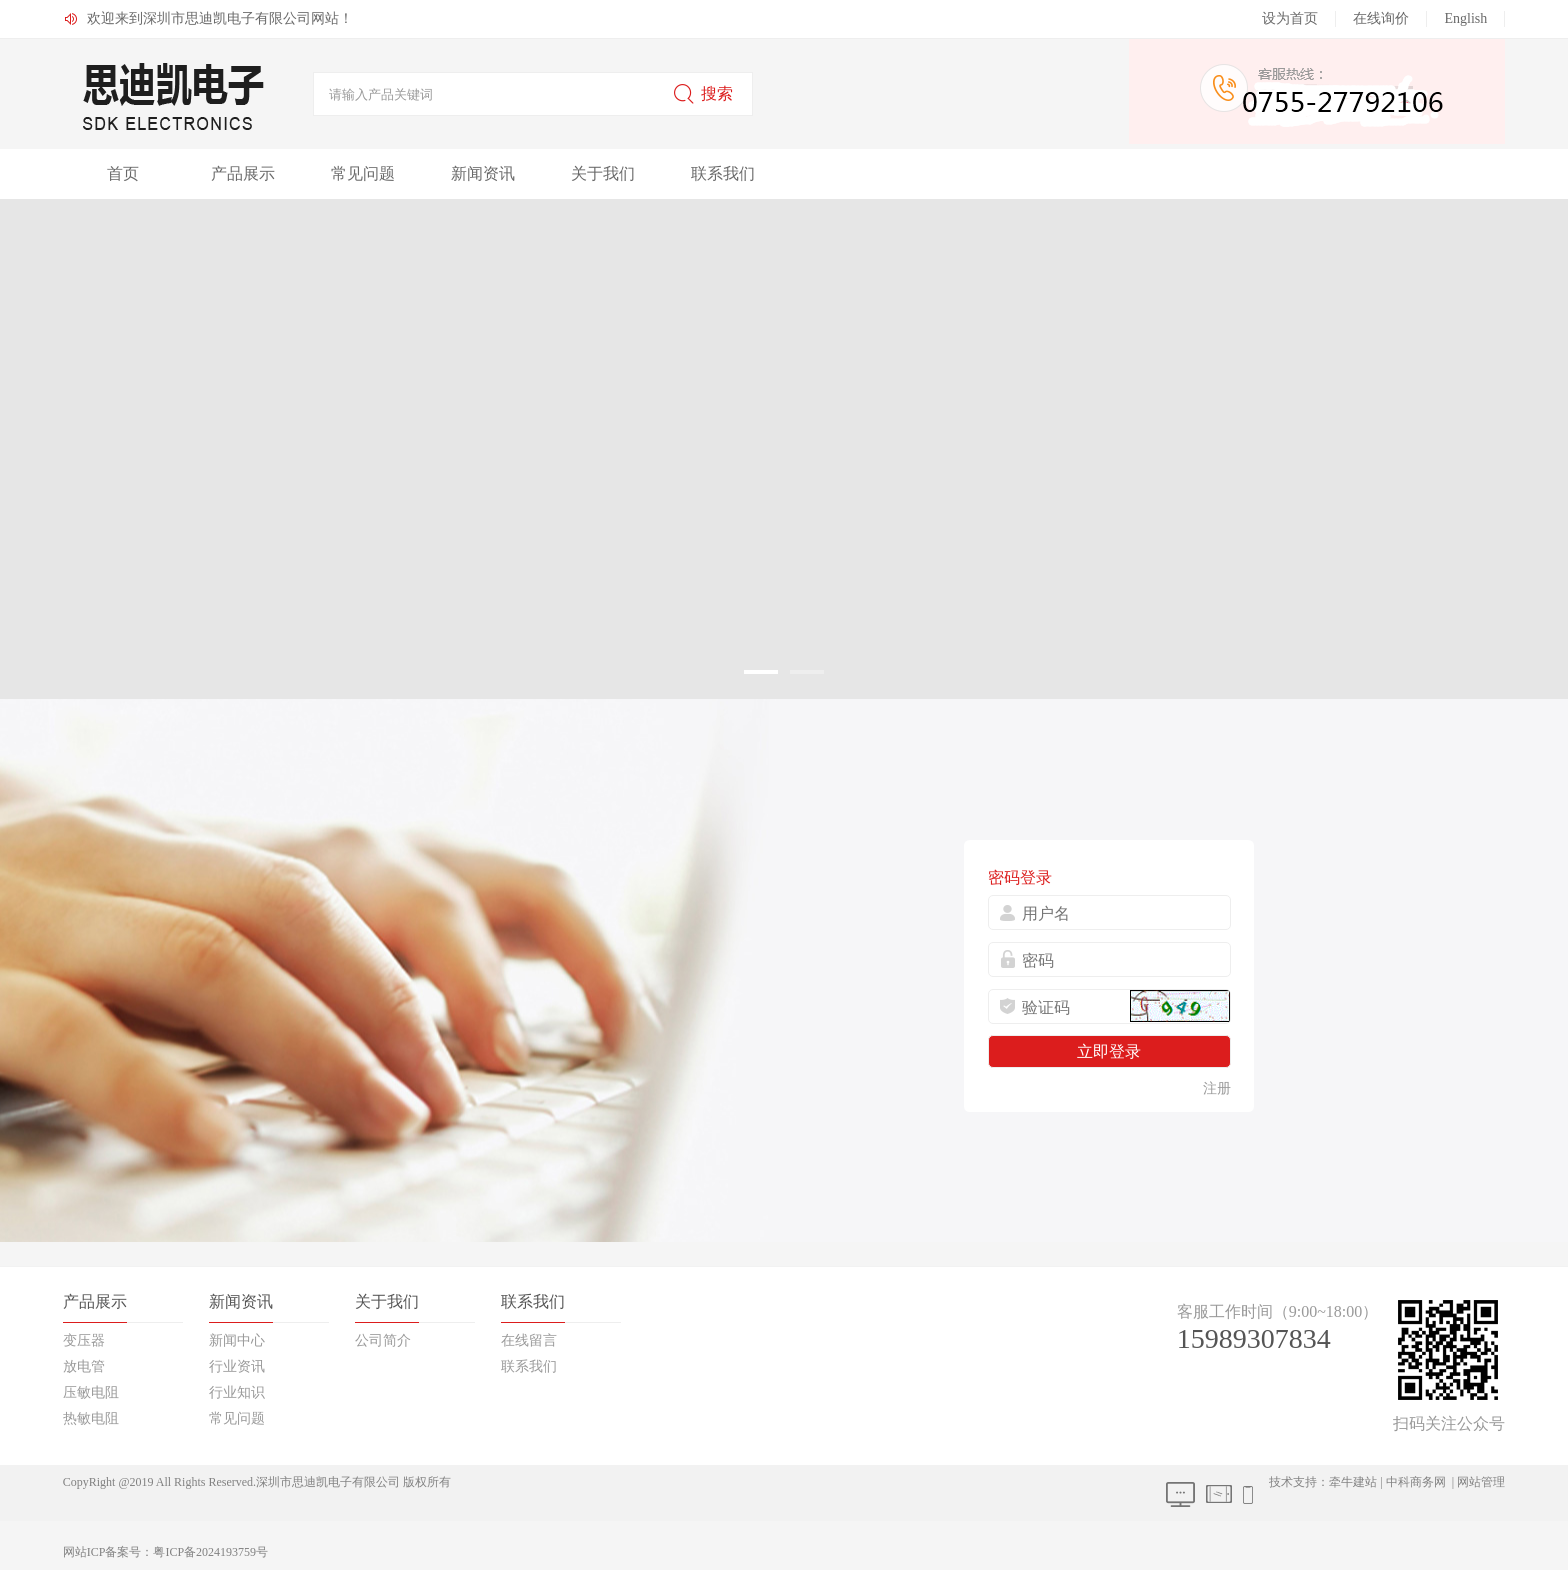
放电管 (84, 1366)
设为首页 (1290, 18)
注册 (1217, 1088)
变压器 (84, 1340)
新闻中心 (237, 1340)
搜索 (702, 94)
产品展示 (243, 173)
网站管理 (1481, 1482)
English (1465, 18)
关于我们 (603, 173)
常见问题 (363, 173)
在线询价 (1381, 18)
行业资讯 (237, 1366)
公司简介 (383, 1340)
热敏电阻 (91, 1418)
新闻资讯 (483, 173)
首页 (123, 173)
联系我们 (723, 173)
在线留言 (529, 1340)
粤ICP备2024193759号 (210, 1552)
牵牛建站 (1353, 1482)
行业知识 (237, 1392)
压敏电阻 (91, 1392)
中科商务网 (1416, 1482)
